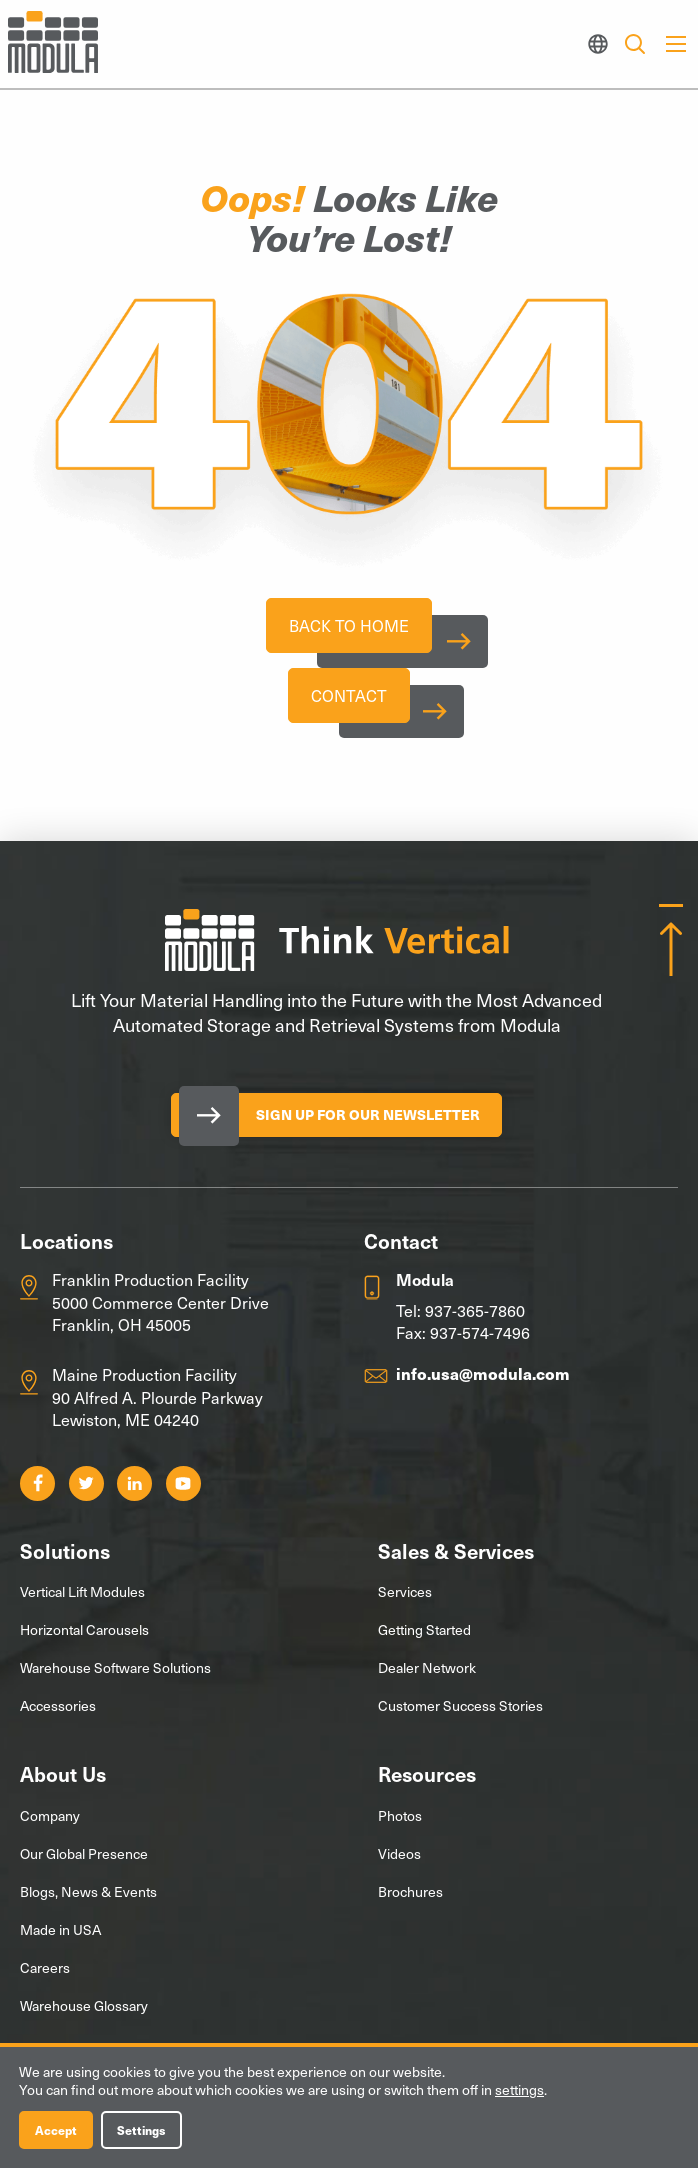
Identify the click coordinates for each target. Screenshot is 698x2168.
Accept (56, 2130)
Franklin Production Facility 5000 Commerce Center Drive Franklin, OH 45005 (160, 1310)
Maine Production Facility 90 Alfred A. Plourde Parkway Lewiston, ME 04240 (157, 1406)
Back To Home (349, 627)
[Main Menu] (676, 44)
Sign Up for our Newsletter (368, 1123)
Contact (349, 702)
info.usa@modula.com (483, 1382)
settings (519, 2090)
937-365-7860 (475, 1319)
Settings (141, 2130)
